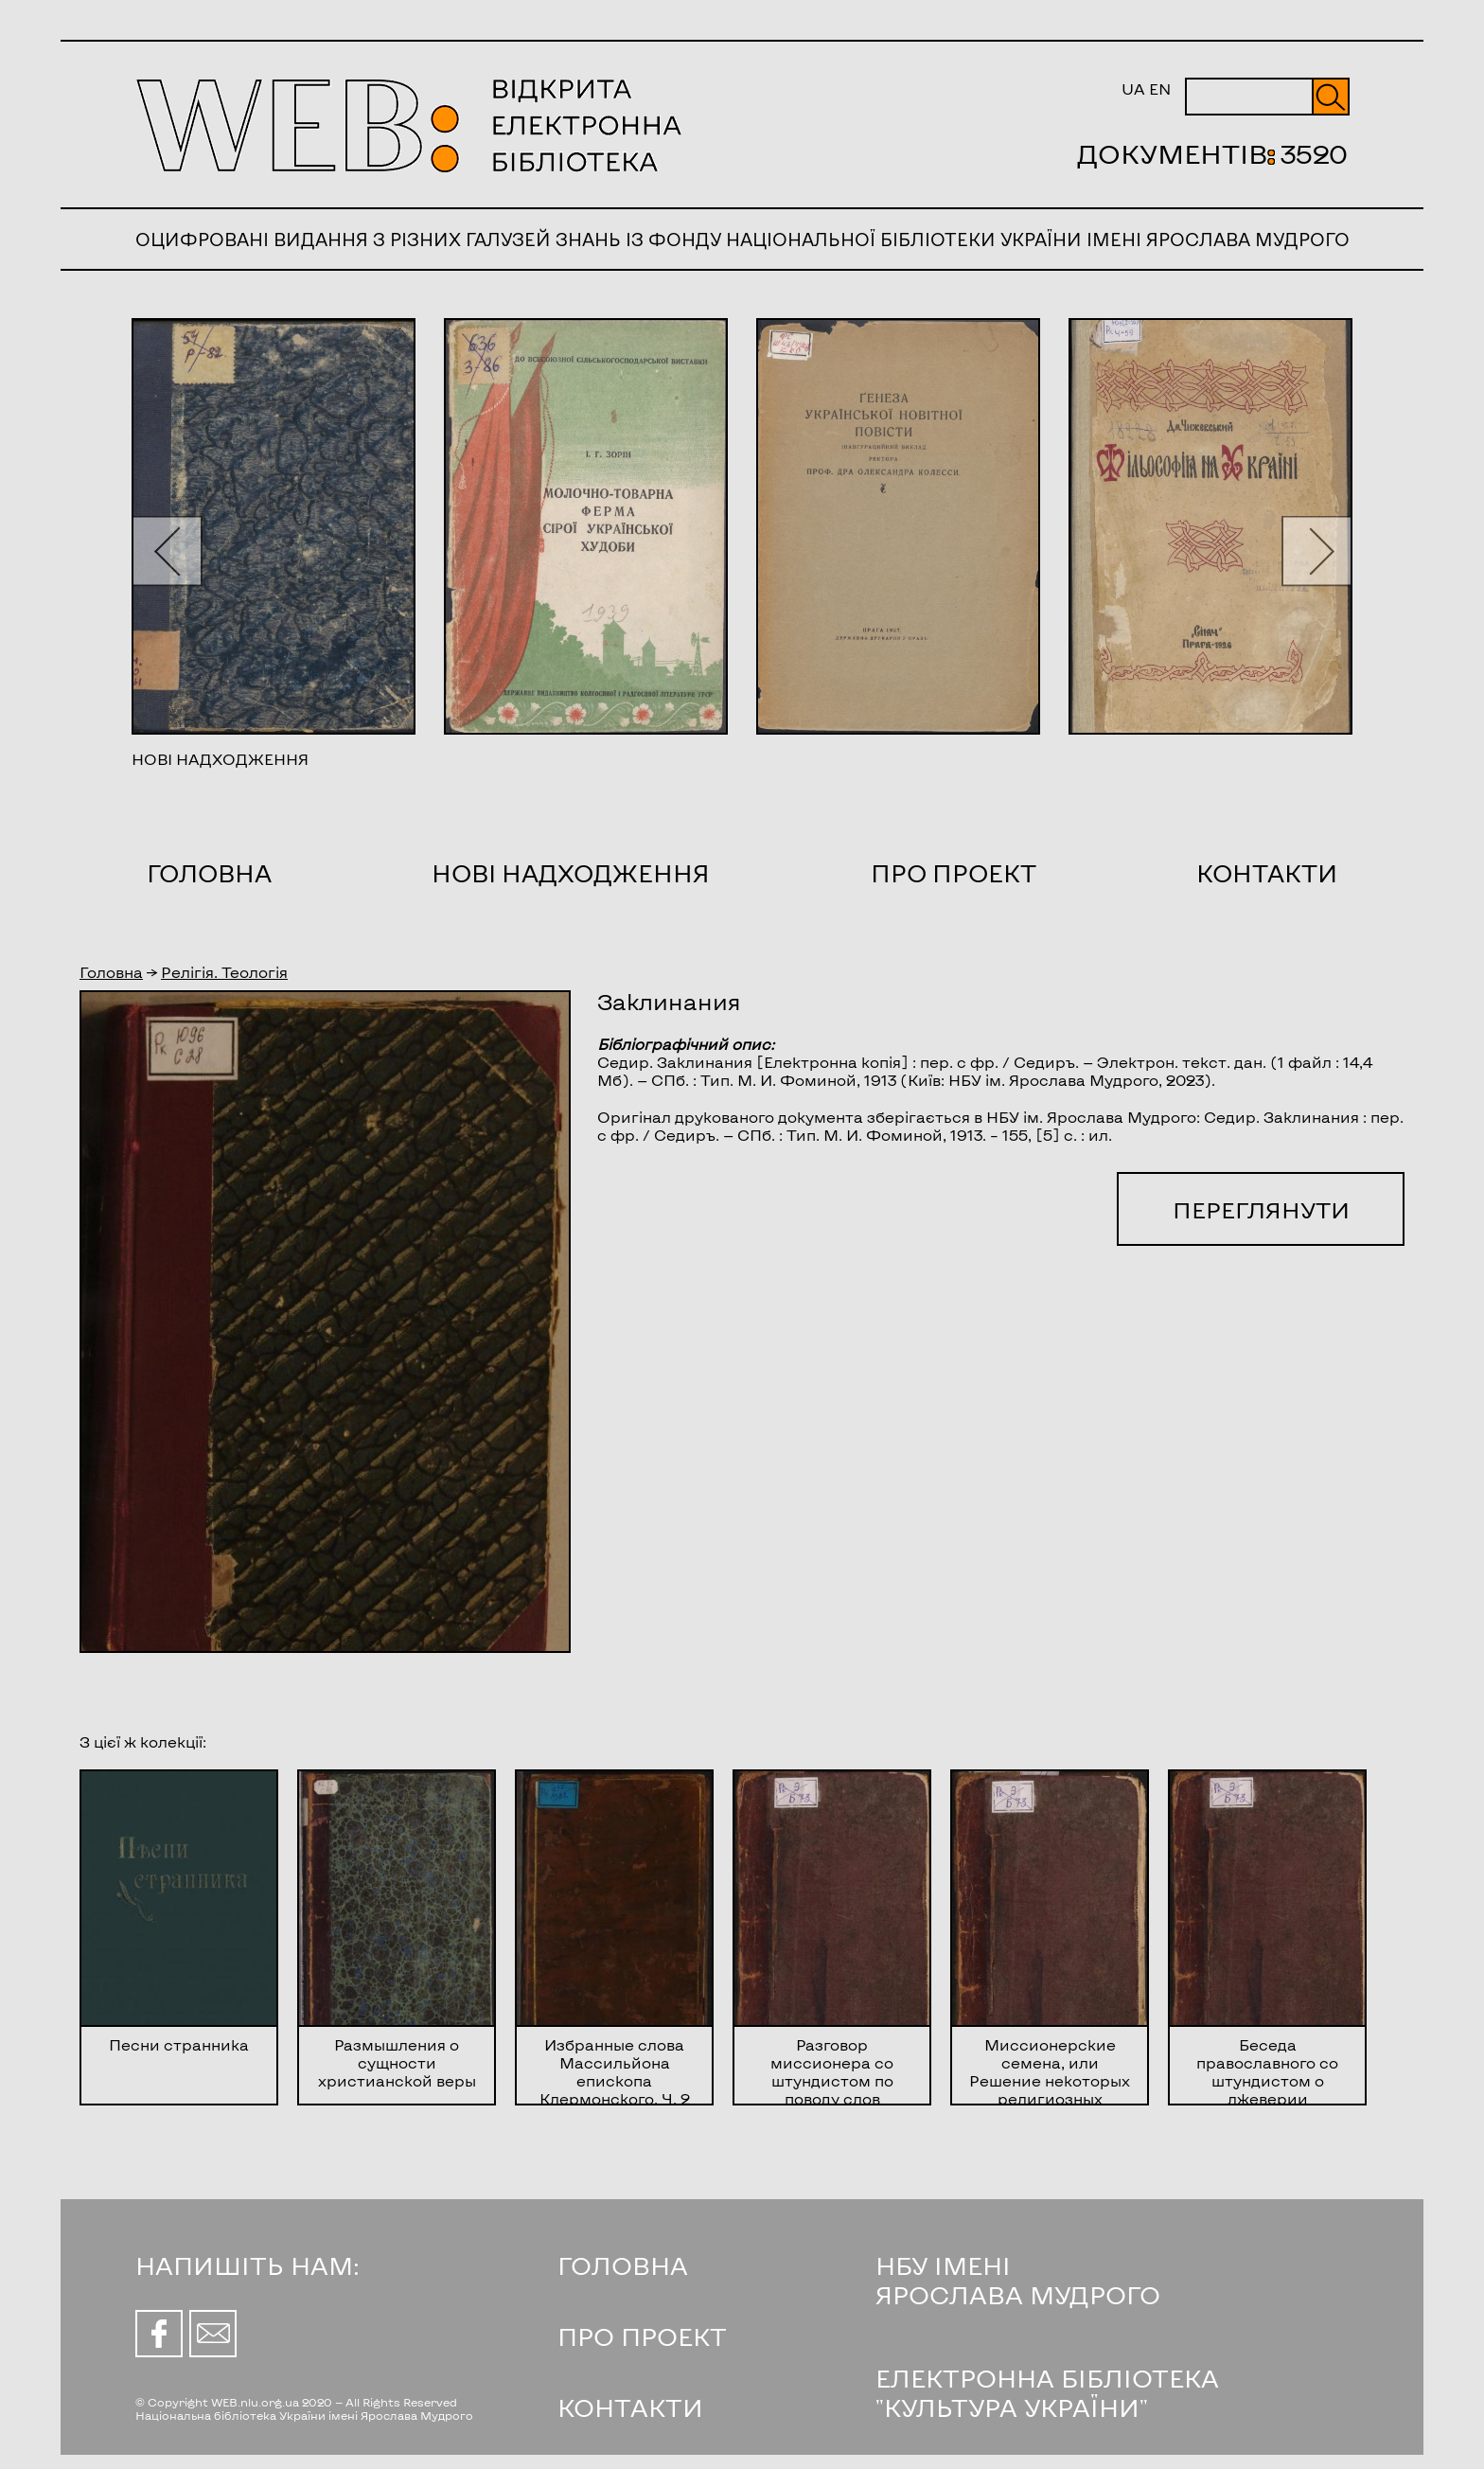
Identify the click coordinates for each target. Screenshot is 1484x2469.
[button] (167, 550)
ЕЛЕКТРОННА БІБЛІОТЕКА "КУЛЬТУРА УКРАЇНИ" (1047, 2392)
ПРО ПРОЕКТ (642, 2336)
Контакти (1266, 873)
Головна (209, 873)
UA (1133, 89)
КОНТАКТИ (630, 2407)
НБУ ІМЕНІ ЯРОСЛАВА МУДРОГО (1017, 2279)
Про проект (953, 873)
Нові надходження (571, 873)
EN (1160, 89)
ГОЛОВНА (622, 2265)
